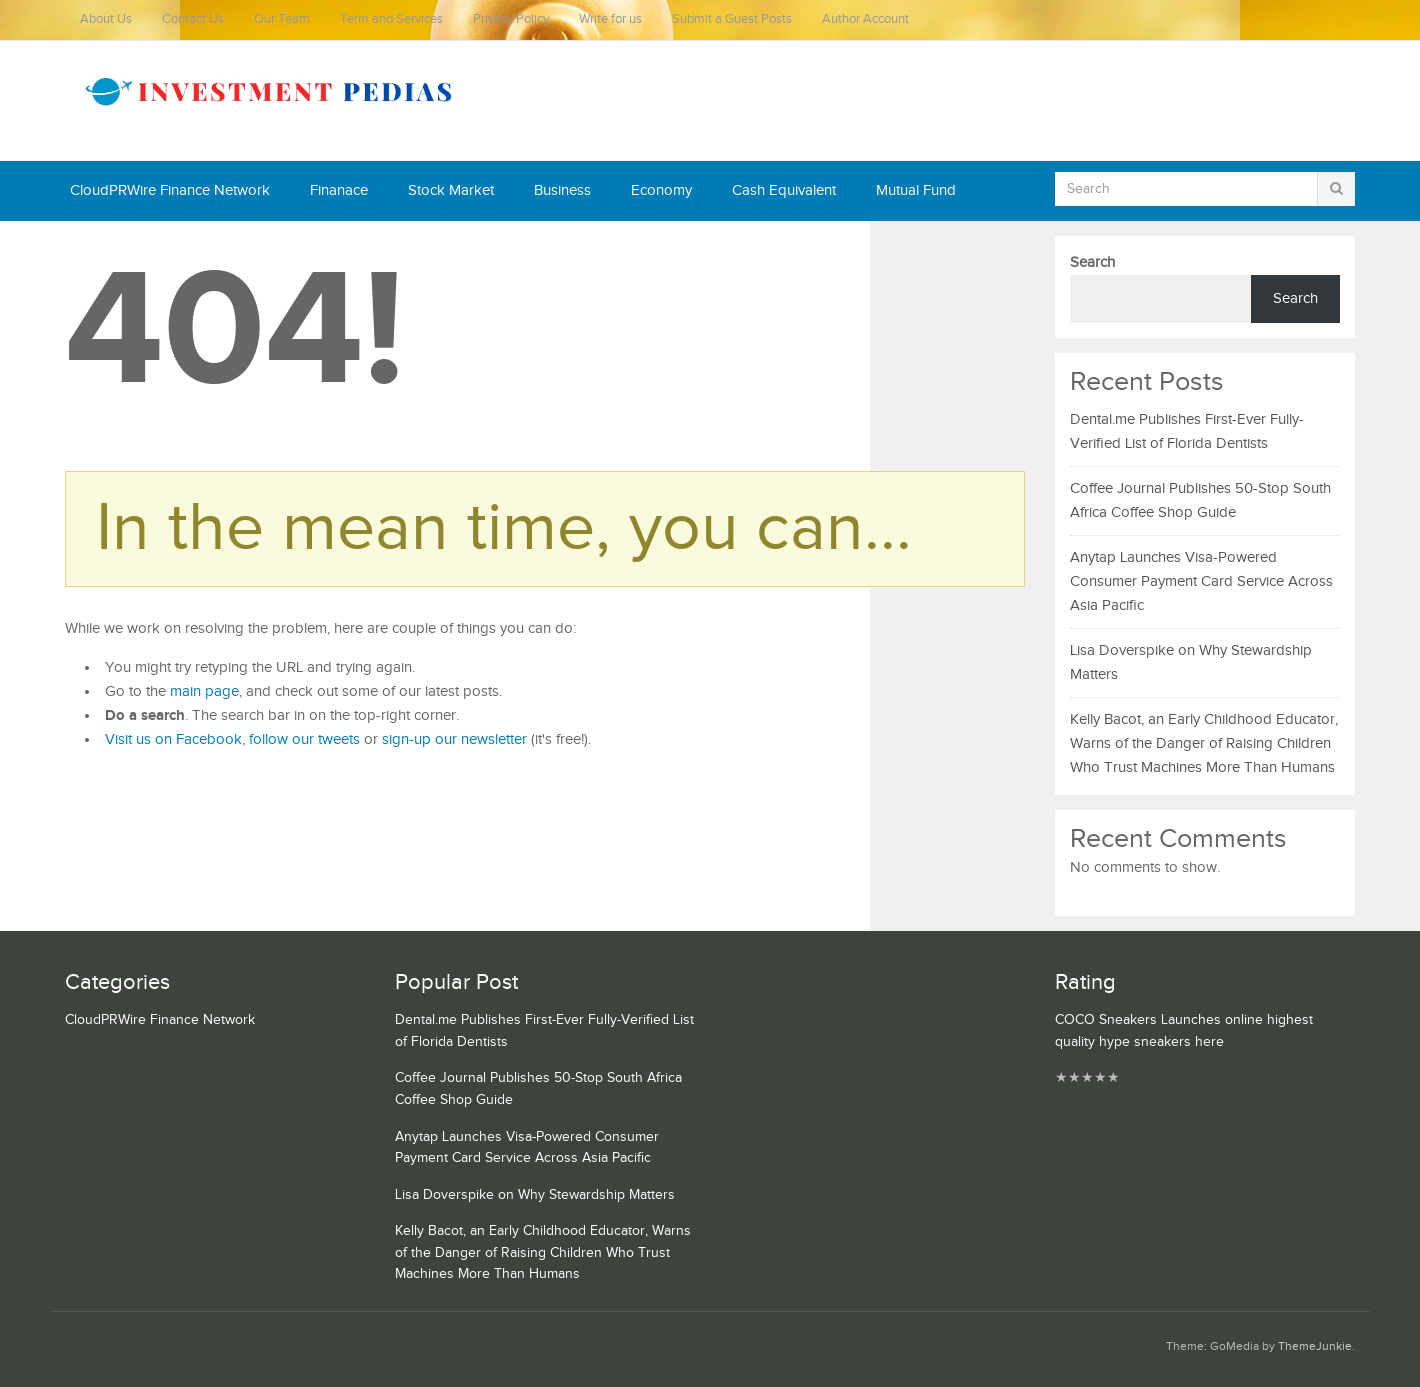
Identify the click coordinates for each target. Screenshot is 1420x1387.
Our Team (282, 19)
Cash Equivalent (784, 190)
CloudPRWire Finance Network (170, 190)
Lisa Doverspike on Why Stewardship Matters (535, 1195)
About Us (106, 19)
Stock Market (451, 190)
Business (562, 190)
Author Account (865, 19)
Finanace (339, 190)
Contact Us (193, 19)
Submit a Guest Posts (732, 19)
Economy (661, 190)
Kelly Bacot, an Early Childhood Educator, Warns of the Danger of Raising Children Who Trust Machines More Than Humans (1204, 743)
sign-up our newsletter (454, 739)
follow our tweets (304, 739)
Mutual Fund (916, 190)
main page (204, 691)
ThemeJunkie (1315, 1346)
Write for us (610, 19)
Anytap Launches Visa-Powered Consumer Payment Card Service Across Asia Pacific (1201, 581)
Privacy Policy (511, 19)
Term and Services (391, 19)
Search (1092, 262)
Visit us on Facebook (173, 739)
